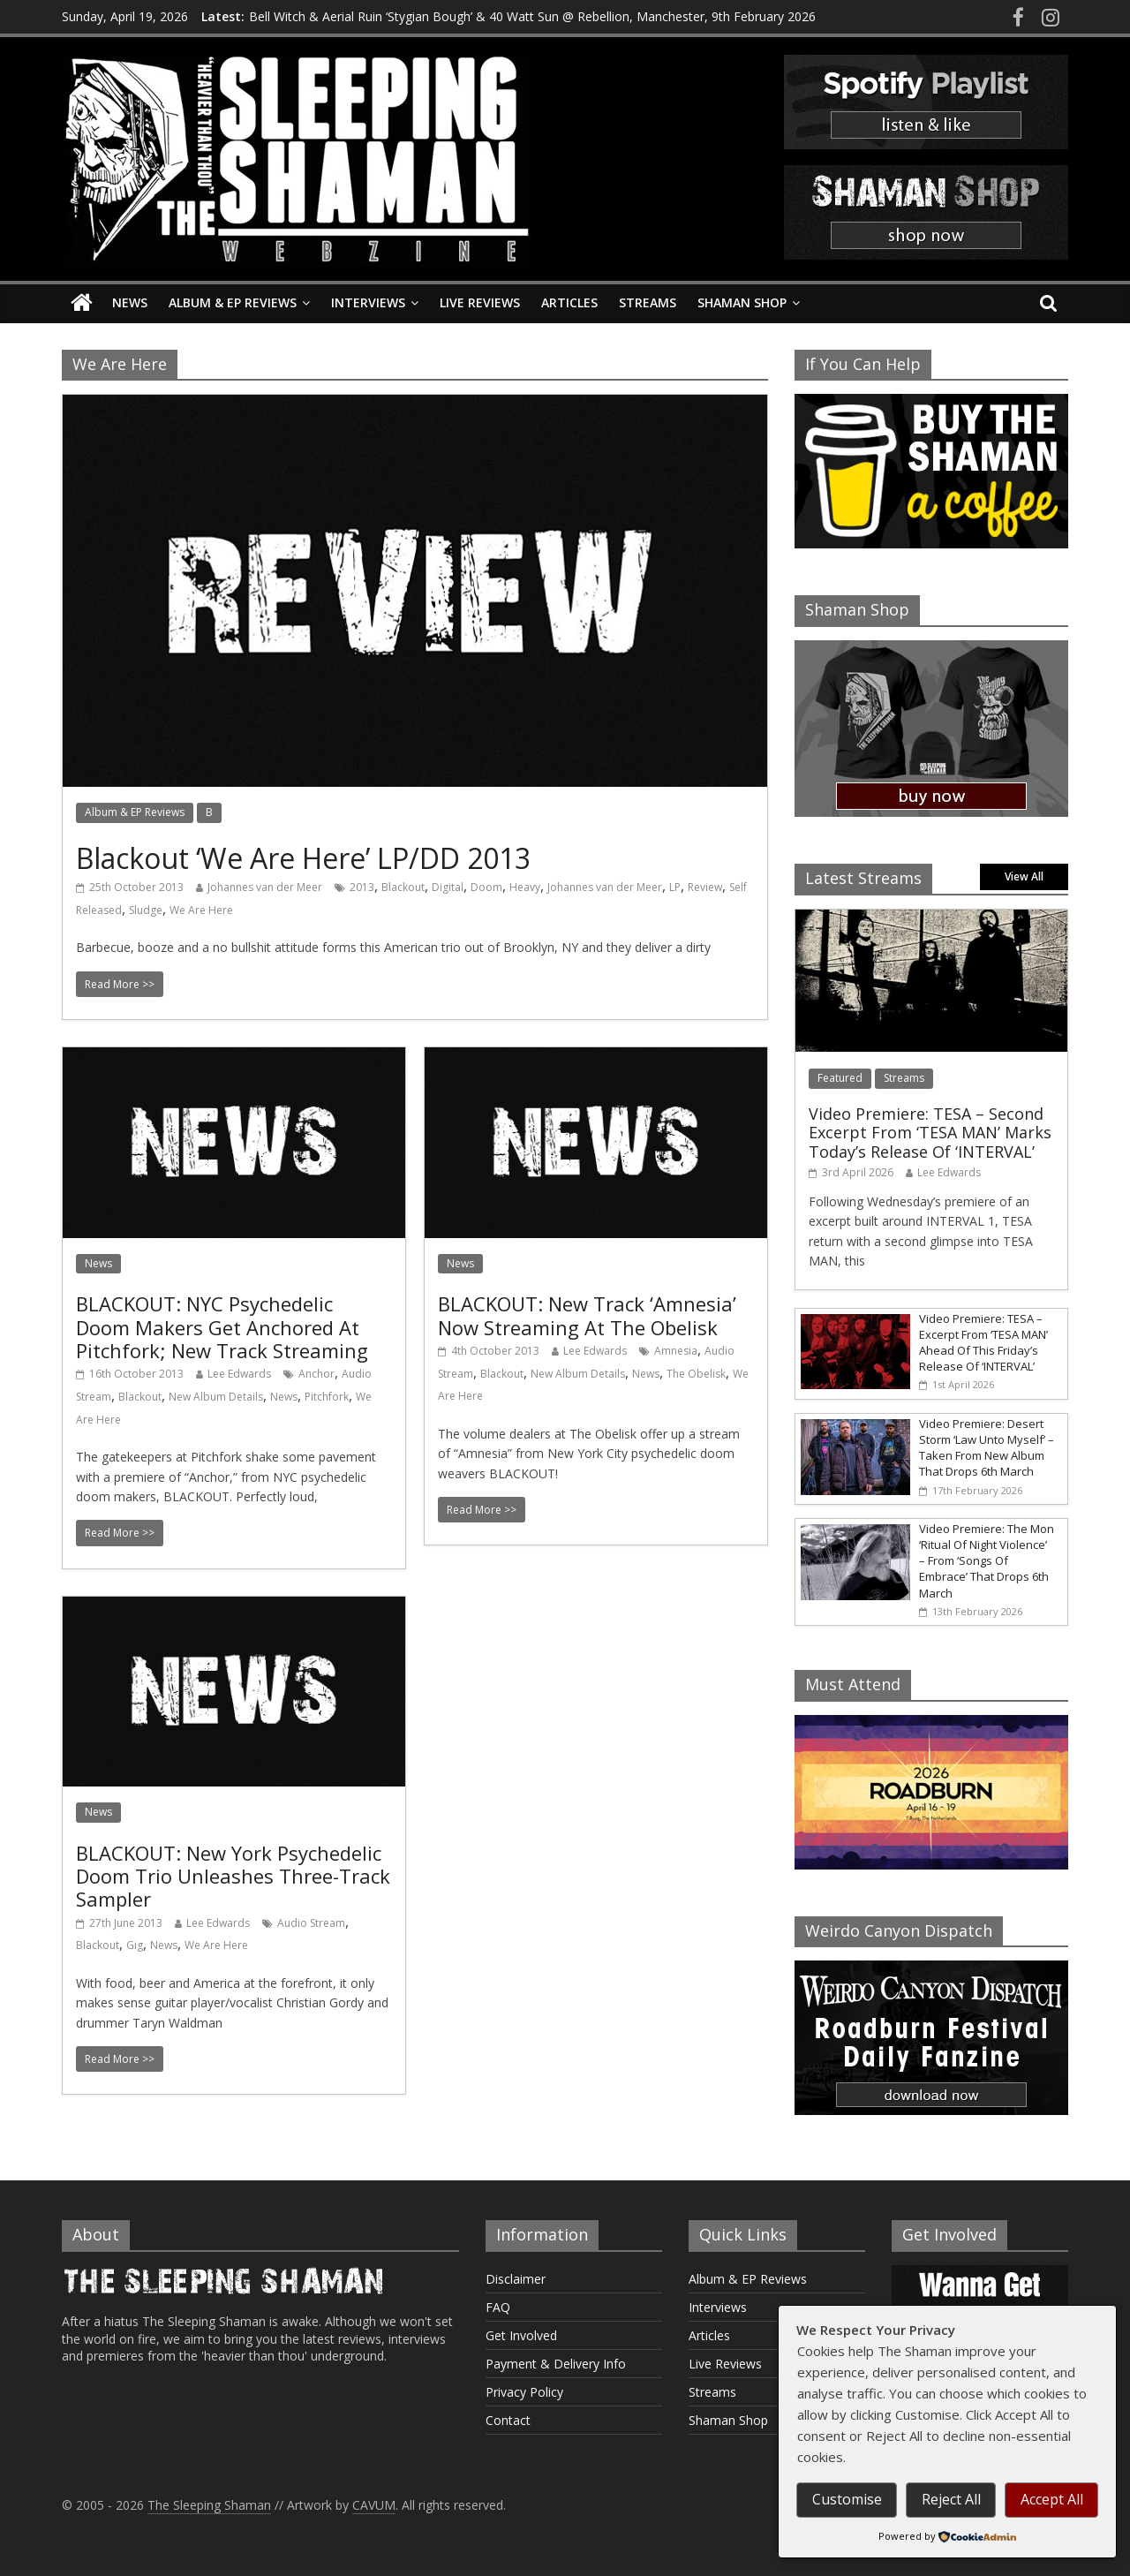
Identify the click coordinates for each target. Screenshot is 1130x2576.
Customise (847, 2499)
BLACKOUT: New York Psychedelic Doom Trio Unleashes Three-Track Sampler (233, 1876)
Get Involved (521, 2335)
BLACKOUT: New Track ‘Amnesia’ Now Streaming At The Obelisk (587, 1315)
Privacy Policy (524, 2391)
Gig (134, 1945)
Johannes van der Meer (264, 887)
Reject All (951, 2499)
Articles (569, 302)
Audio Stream (311, 1922)
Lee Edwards (239, 1373)
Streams (647, 302)
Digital (447, 887)
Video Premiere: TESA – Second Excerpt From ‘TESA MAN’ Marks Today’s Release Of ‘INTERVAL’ (930, 1132)
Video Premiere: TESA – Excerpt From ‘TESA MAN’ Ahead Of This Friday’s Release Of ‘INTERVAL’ (983, 1343)
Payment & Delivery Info (556, 2363)
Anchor (316, 1373)
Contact (508, 2420)
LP (675, 887)
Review (705, 887)
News (129, 302)
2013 (362, 887)
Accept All (1052, 2499)
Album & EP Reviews (233, 302)
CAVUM (374, 2505)
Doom (486, 887)
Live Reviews (480, 302)
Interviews (368, 302)
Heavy (524, 887)
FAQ (498, 2307)
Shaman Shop (742, 302)
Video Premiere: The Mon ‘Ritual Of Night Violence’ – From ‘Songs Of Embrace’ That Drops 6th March (986, 1561)
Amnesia (675, 1350)
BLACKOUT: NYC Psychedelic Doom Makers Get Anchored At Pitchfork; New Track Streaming (222, 1327)
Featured (840, 1077)
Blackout (403, 887)
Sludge (145, 910)
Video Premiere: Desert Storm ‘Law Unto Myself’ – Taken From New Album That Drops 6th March (986, 1448)
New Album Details (216, 1396)
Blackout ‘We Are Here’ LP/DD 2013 (303, 858)
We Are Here (201, 910)
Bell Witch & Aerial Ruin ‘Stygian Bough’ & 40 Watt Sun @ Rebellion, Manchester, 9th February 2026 (532, 16)
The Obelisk (696, 1373)
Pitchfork (327, 1396)
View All (1024, 876)
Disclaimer (516, 2278)
